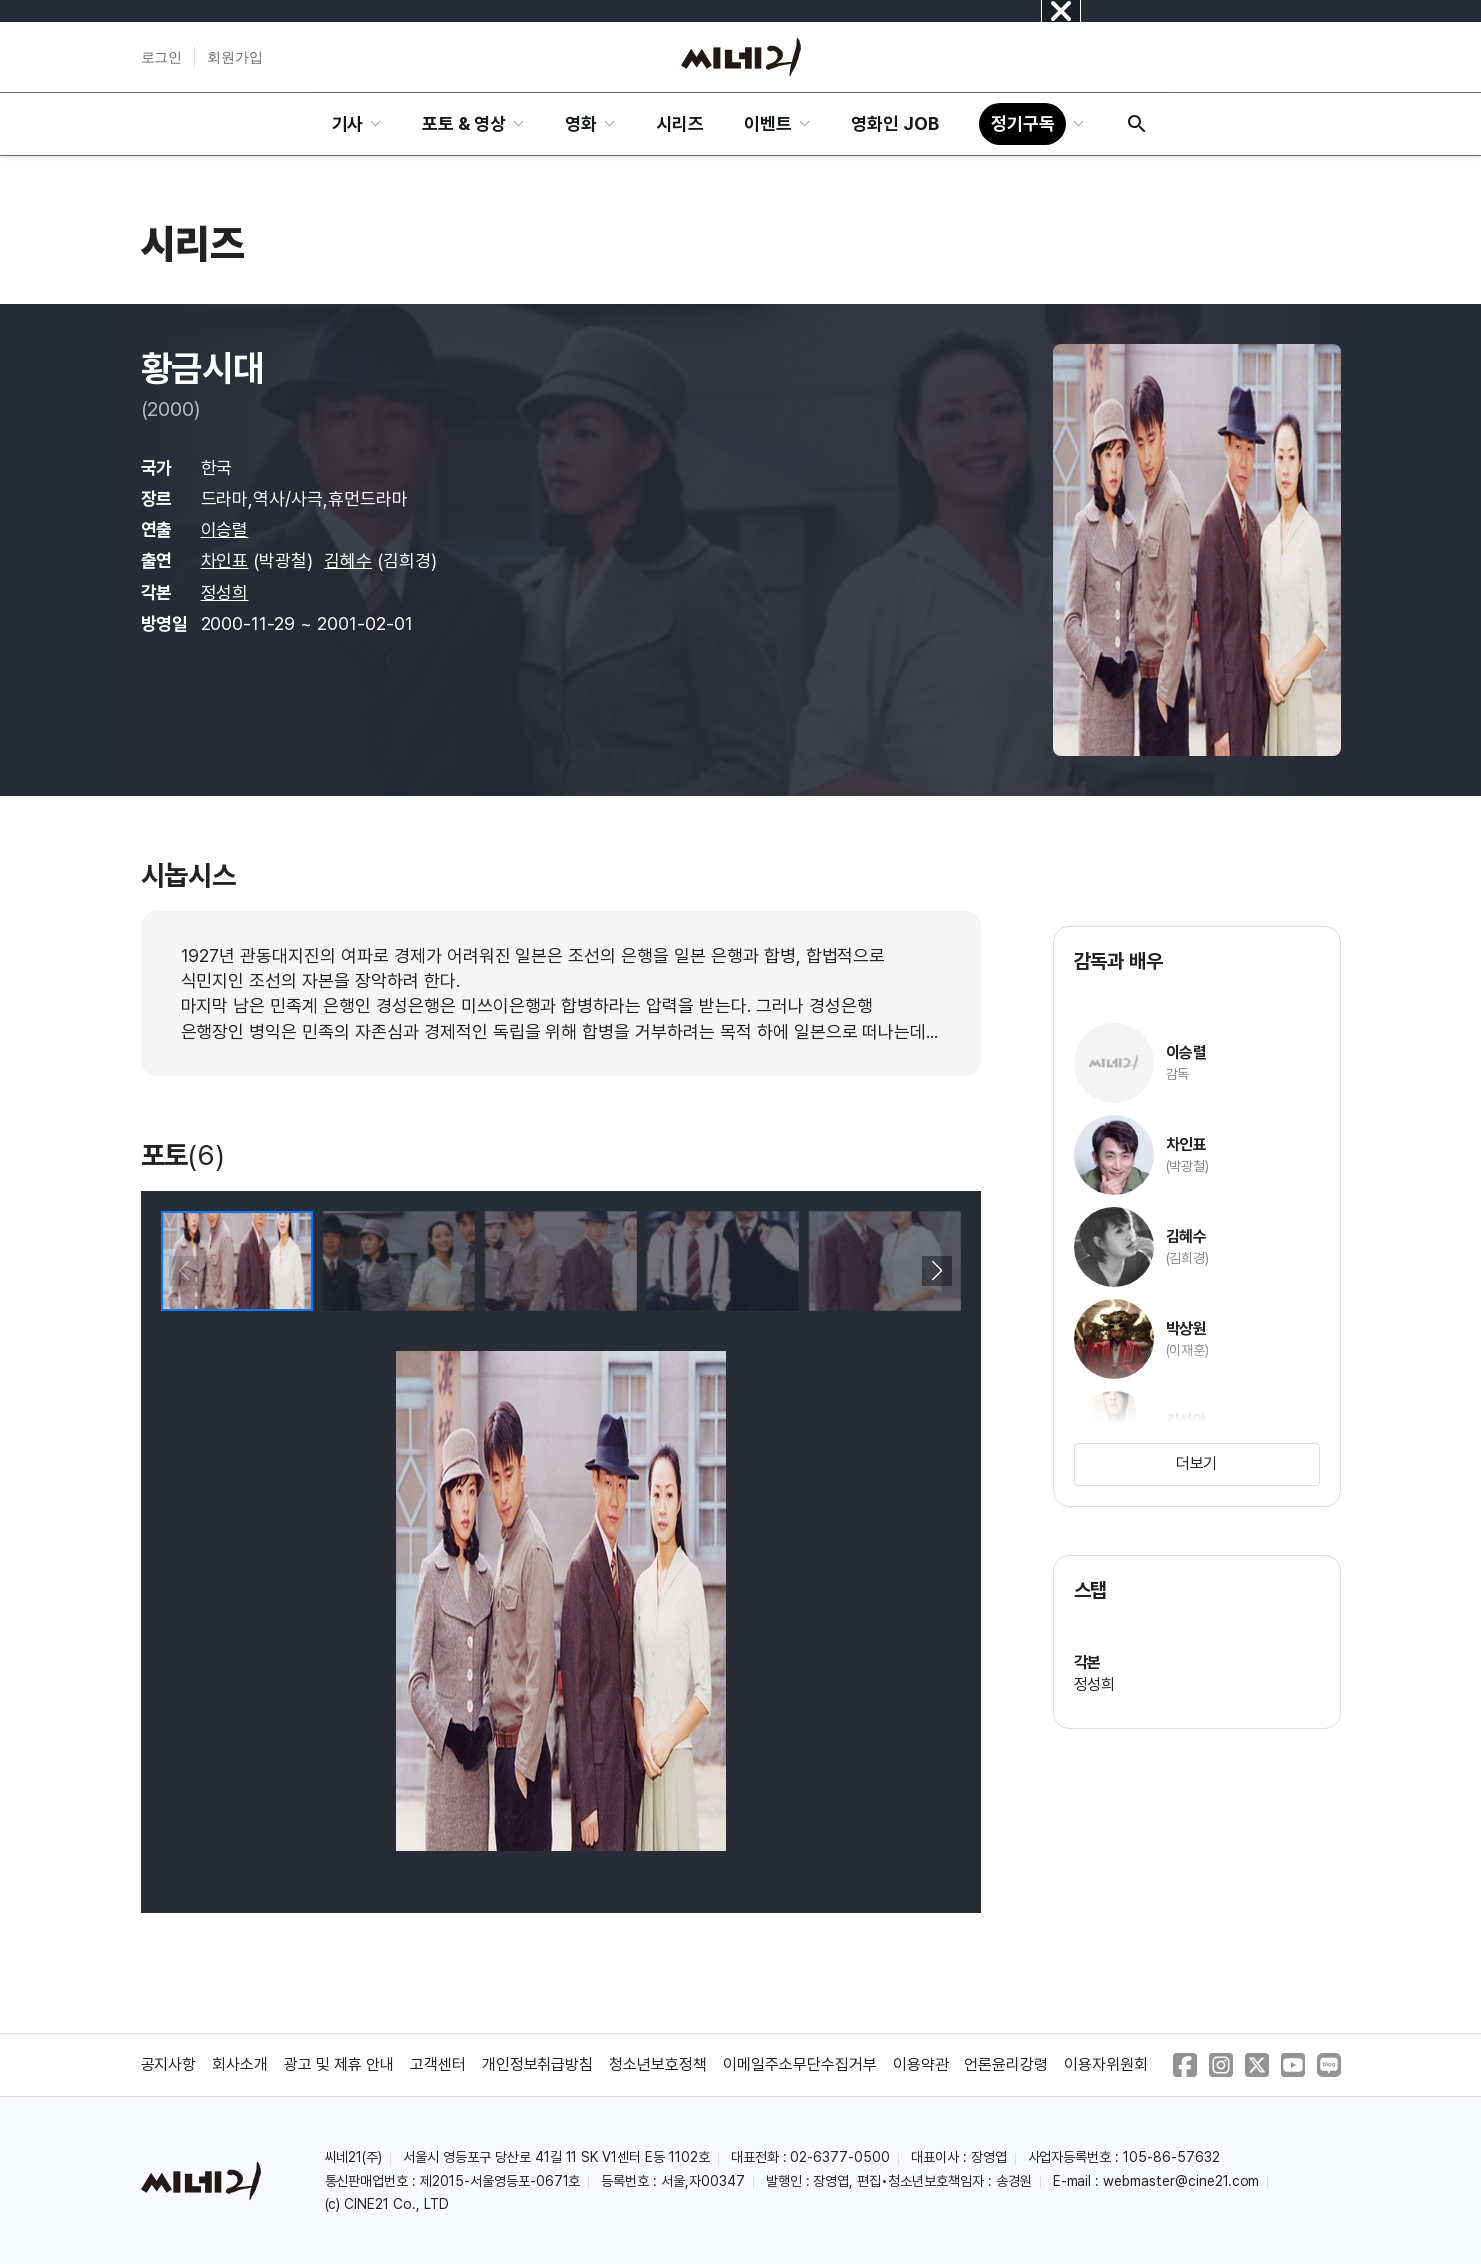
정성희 (225, 592)
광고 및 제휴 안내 (339, 2064)
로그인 (162, 57)
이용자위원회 (1106, 2064)
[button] (937, 1271)
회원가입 (235, 57)
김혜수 (348, 560)
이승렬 (225, 529)
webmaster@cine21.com (1181, 2181)
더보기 (1197, 1463)
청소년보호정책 (658, 2064)
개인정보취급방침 (538, 2064)
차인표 (225, 560)
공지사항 (169, 2064)
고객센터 (438, 2064)
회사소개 (240, 2064)
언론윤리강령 (1006, 2064)
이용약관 (921, 2064)
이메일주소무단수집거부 (800, 2064)
